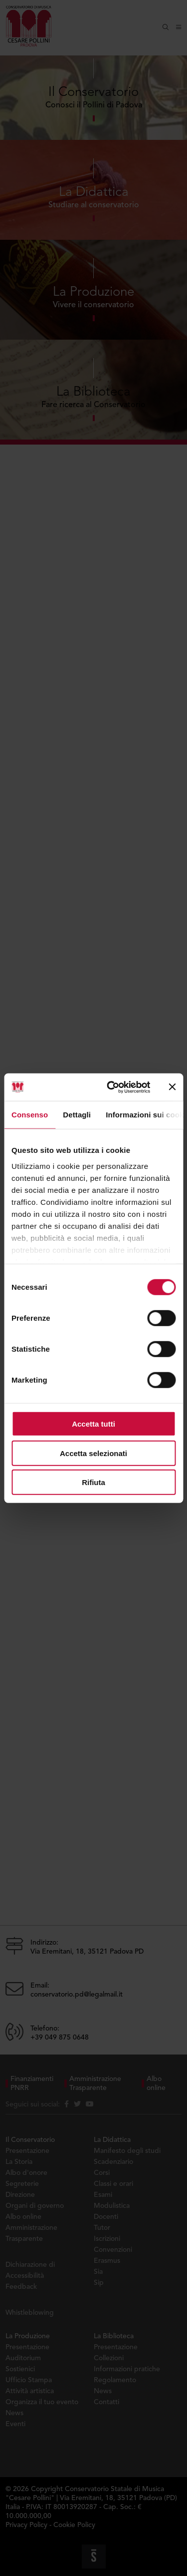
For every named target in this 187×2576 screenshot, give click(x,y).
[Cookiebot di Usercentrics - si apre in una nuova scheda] (111, 1086)
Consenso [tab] (29, 1114)
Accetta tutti (93, 1424)
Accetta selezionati (93, 1453)
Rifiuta (93, 1482)
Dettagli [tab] (77, 1114)
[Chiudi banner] (172, 1086)
